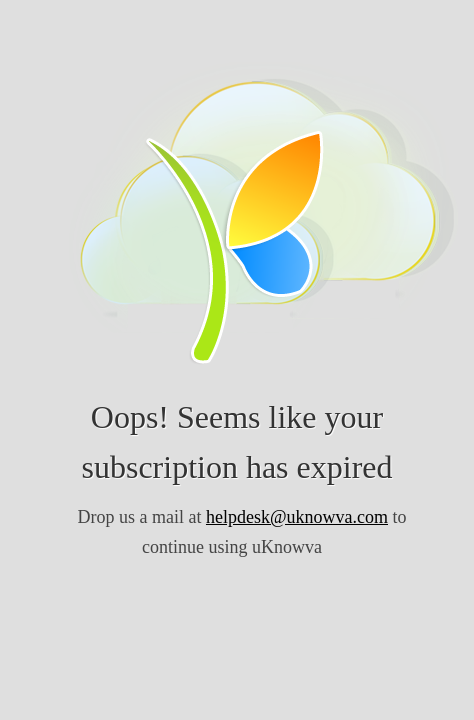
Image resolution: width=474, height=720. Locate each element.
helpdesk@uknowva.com (297, 517)
